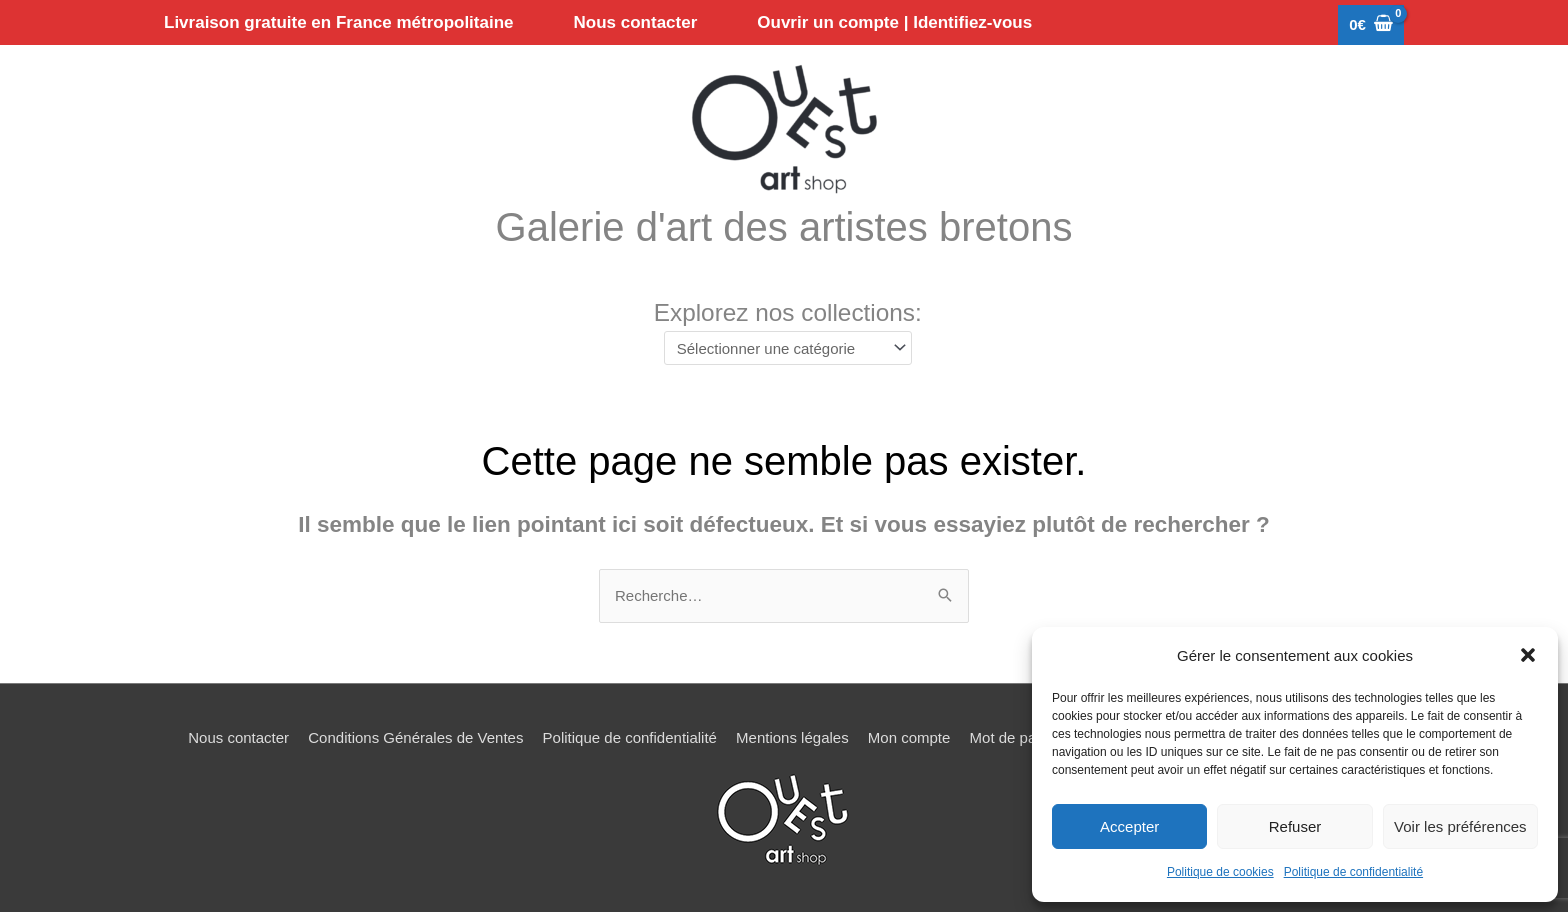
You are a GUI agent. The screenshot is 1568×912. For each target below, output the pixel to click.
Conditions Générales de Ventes (415, 737)
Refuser (1295, 826)
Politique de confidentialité (1353, 872)
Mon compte (909, 737)
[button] (1528, 655)
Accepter (1129, 826)
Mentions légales (792, 737)
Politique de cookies (1220, 872)
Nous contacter (238, 737)
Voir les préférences (1460, 826)
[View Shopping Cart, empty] (1371, 25)
